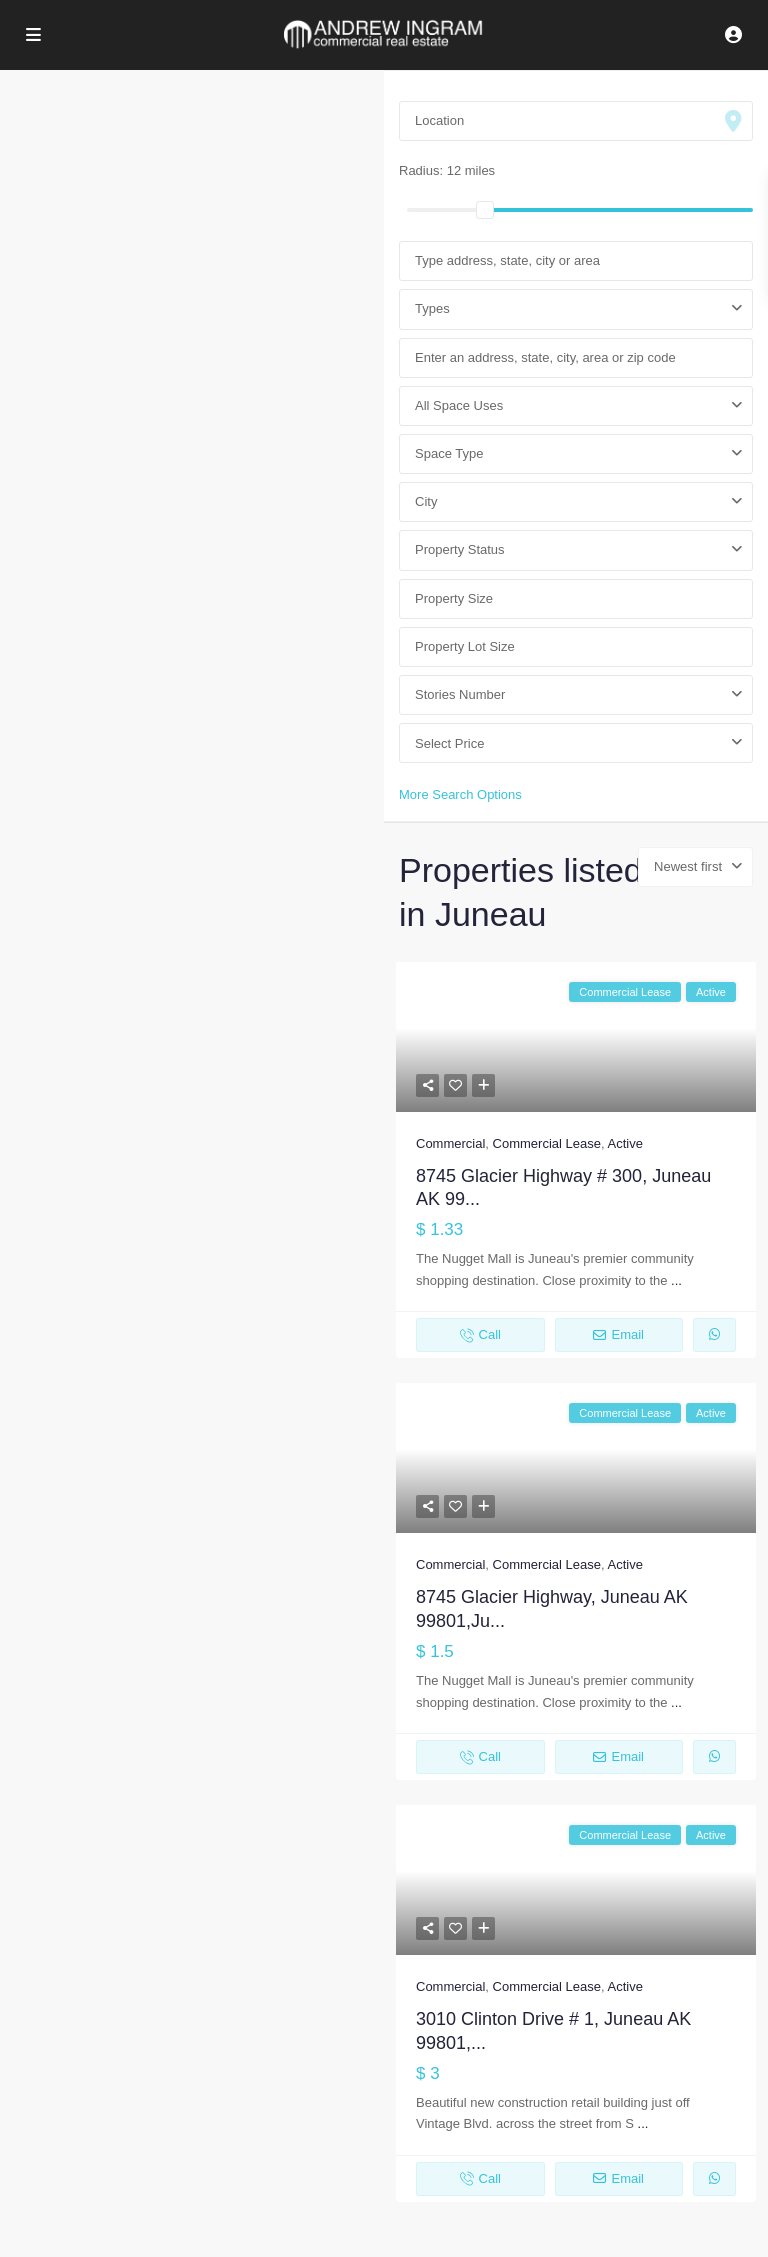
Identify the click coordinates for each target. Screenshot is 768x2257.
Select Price (449, 743)
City (426, 501)
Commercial (450, 1143)
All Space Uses (459, 405)
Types (432, 308)
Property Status (460, 549)
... (676, 1280)
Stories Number (460, 694)
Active (624, 1143)
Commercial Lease (547, 1143)
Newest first (688, 866)
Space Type (449, 453)
